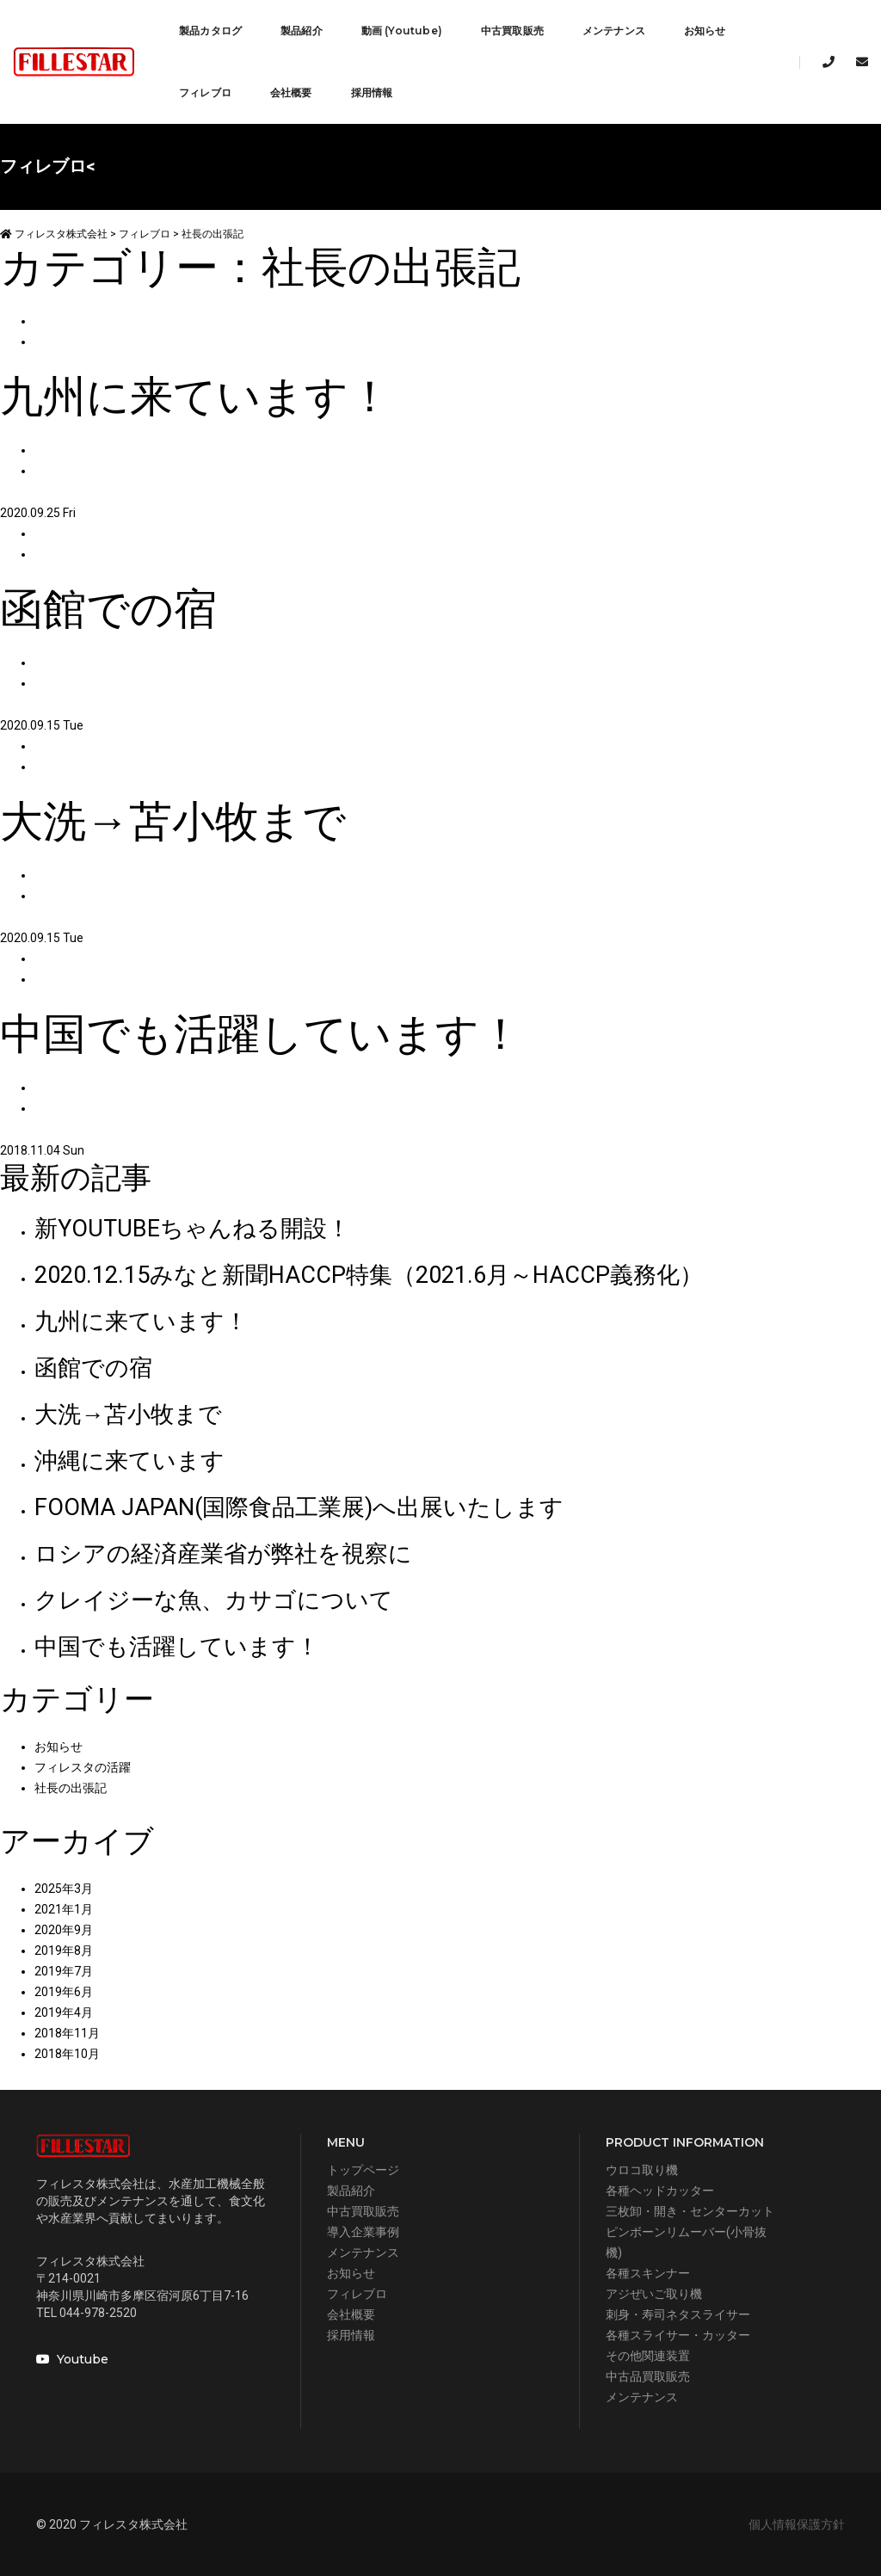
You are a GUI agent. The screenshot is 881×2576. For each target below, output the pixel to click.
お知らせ (705, 30)
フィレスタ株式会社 (54, 234)
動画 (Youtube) (401, 30)
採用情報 (372, 92)
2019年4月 (63, 2012)
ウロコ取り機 (642, 2170)
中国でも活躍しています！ (176, 1647)
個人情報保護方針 (797, 2524)
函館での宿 (93, 1368)
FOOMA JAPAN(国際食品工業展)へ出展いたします (299, 1507)
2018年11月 (67, 2033)
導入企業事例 (363, 2232)
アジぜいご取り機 (654, 2294)
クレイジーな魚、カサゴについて (213, 1600)
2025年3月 (63, 1888)
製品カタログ (210, 30)
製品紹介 (301, 30)
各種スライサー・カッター (678, 2335)
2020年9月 (63, 1930)
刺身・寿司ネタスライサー (678, 2314)
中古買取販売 (512, 30)
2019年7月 (63, 1971)
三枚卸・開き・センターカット (690, 2211)
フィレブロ (205, 92)
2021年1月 (63, 1909)
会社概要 (291, 92)
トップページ (363, 2170)
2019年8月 (63, 1950)
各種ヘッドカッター (660, 2190)
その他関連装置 (648, 2356)
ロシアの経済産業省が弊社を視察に (223, 1554)
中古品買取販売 (648, 2376)
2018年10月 (67, 2054)
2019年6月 (63, 1992)
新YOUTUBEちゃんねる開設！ (192, 1228)
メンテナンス (613, 30)
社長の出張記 (70, 1788)
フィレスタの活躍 (82, 1767)
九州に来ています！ (141, 1321)
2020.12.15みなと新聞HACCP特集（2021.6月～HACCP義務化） (368, 1275)
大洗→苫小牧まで (128, 1414)
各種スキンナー (648, 2273)
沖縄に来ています (129, 1461)
